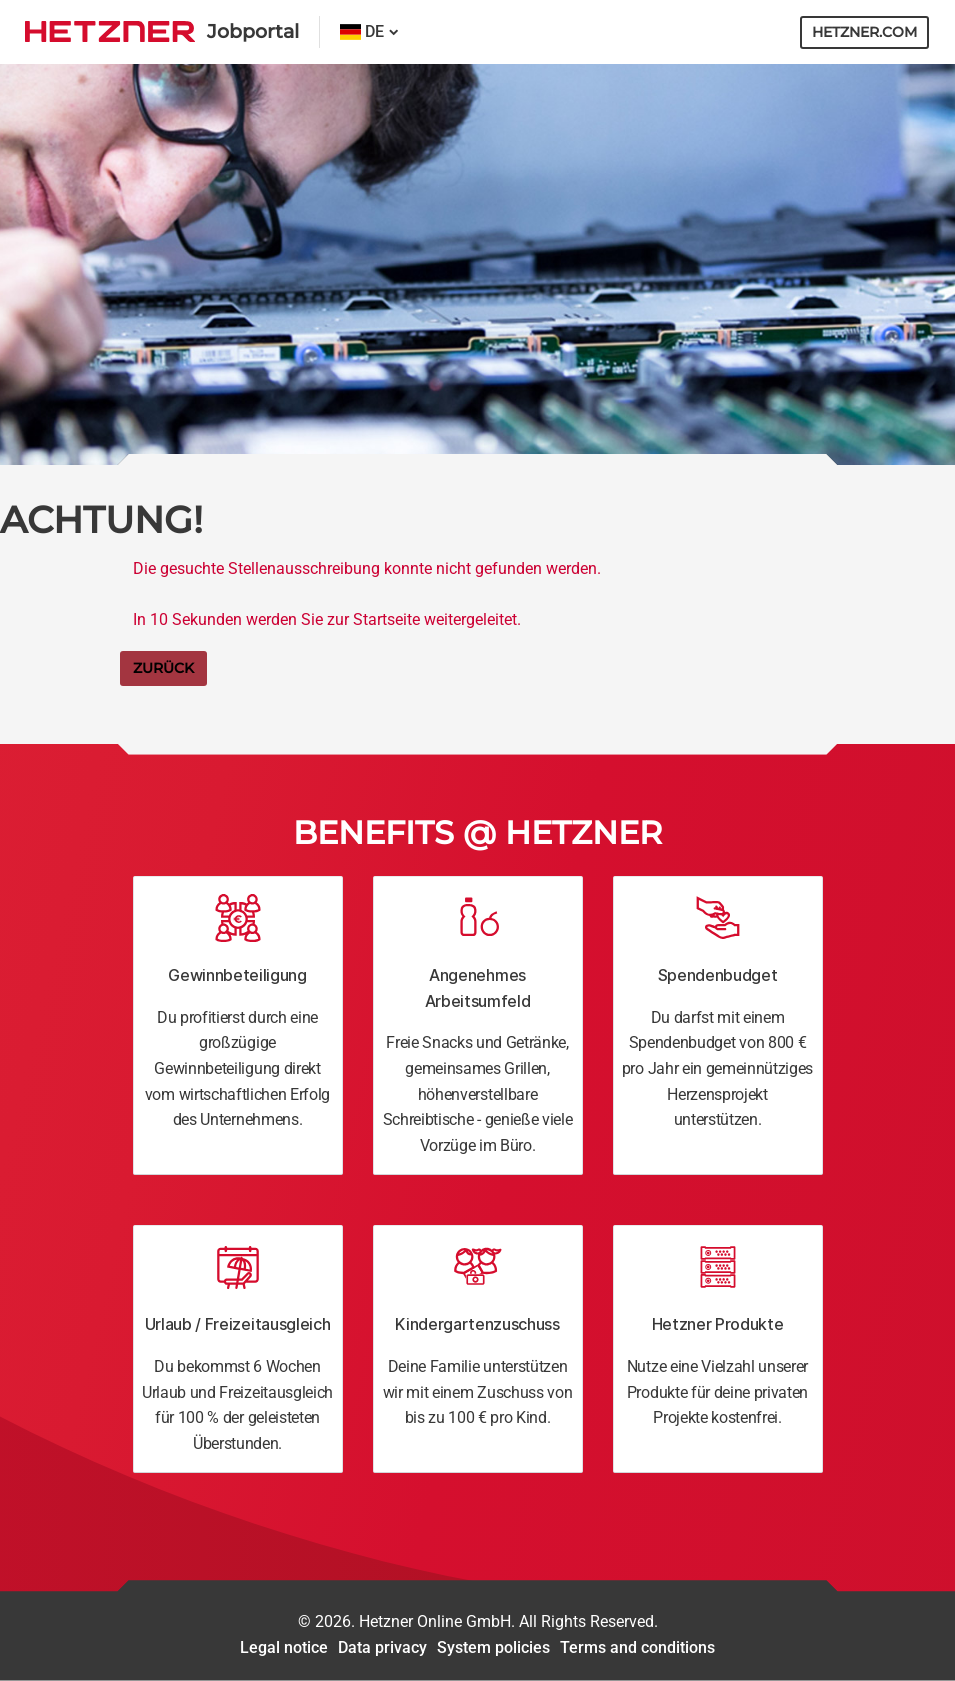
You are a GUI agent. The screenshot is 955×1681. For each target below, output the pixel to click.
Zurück (163, 668)
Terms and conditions (637, 1647)
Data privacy (382, 1647)
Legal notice (284, 1647)
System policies (493, 1647)
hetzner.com (864, 32)
